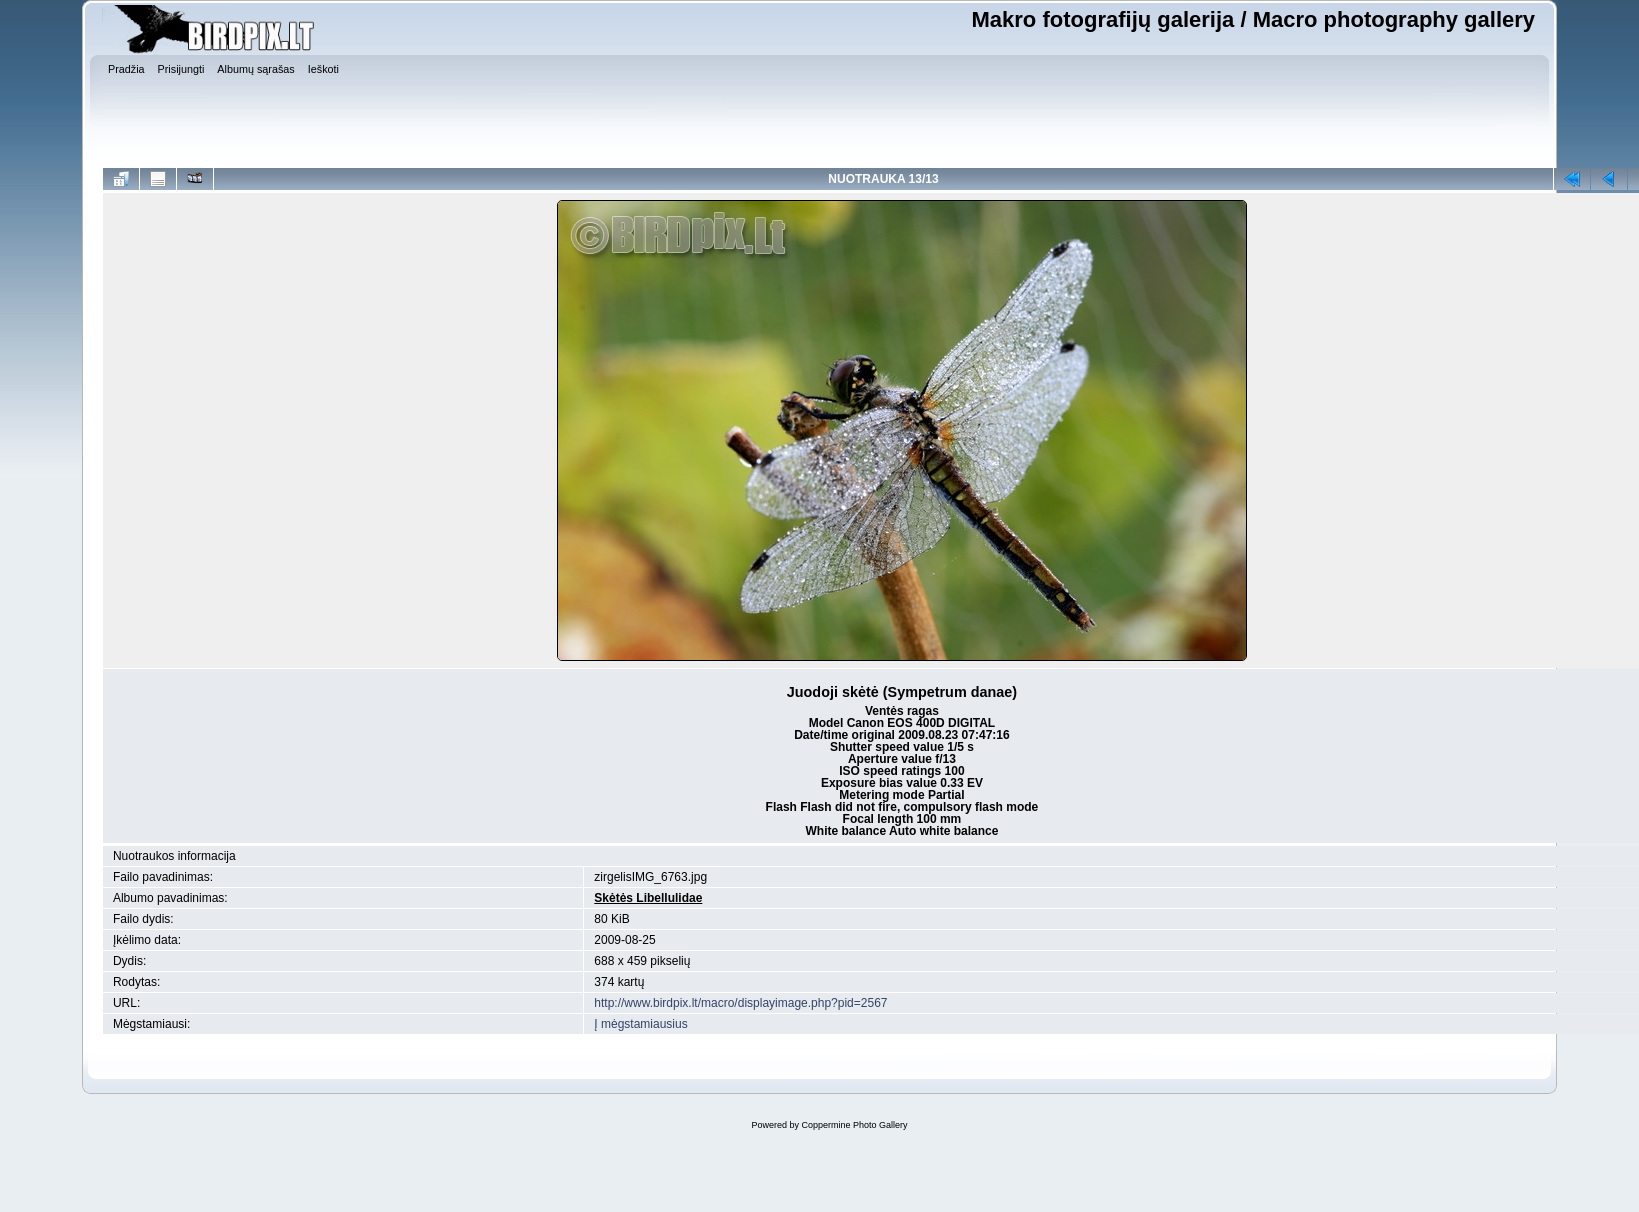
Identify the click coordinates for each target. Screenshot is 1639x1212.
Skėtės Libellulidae (648, 898)
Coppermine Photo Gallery (854, 1125)
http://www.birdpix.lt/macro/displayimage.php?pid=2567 (740, 1003)
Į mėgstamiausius (640, 1024)
